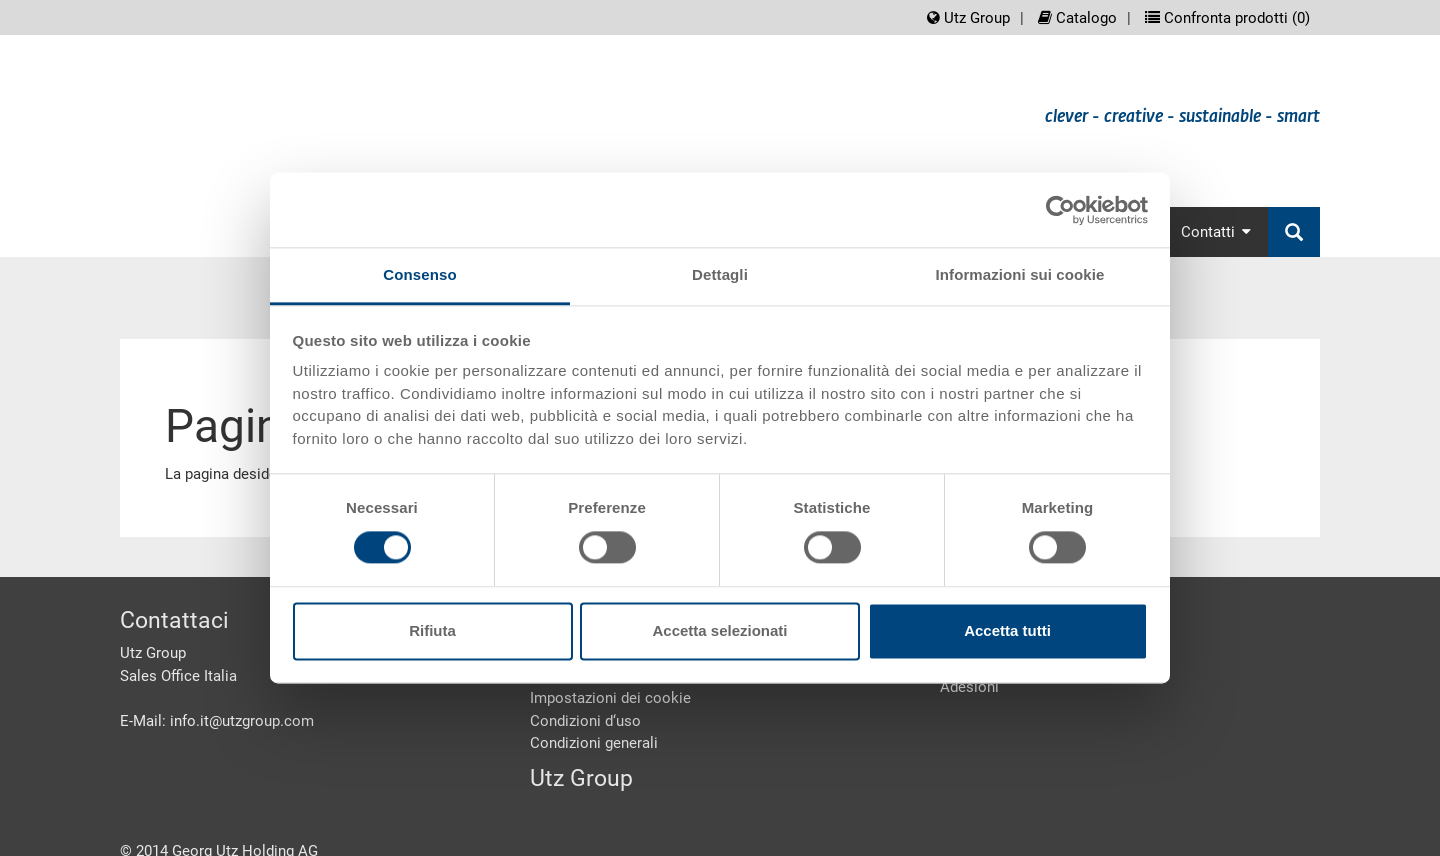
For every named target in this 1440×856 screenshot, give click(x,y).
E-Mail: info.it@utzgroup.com (217, 721)
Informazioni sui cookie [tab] (1020, 274)
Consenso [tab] (419, 274)
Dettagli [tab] (720, 274)
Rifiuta (432, 630)
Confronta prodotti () (1227, 18)
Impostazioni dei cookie (610, 698)
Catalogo (1077, 18)
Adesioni (969, 687)
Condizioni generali (594, 743)
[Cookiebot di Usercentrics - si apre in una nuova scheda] (1060, 210)
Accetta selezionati (719, 630)
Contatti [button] (1216, 232)
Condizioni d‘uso (585, 721)
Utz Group (968, 18)
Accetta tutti (1007, 630)
